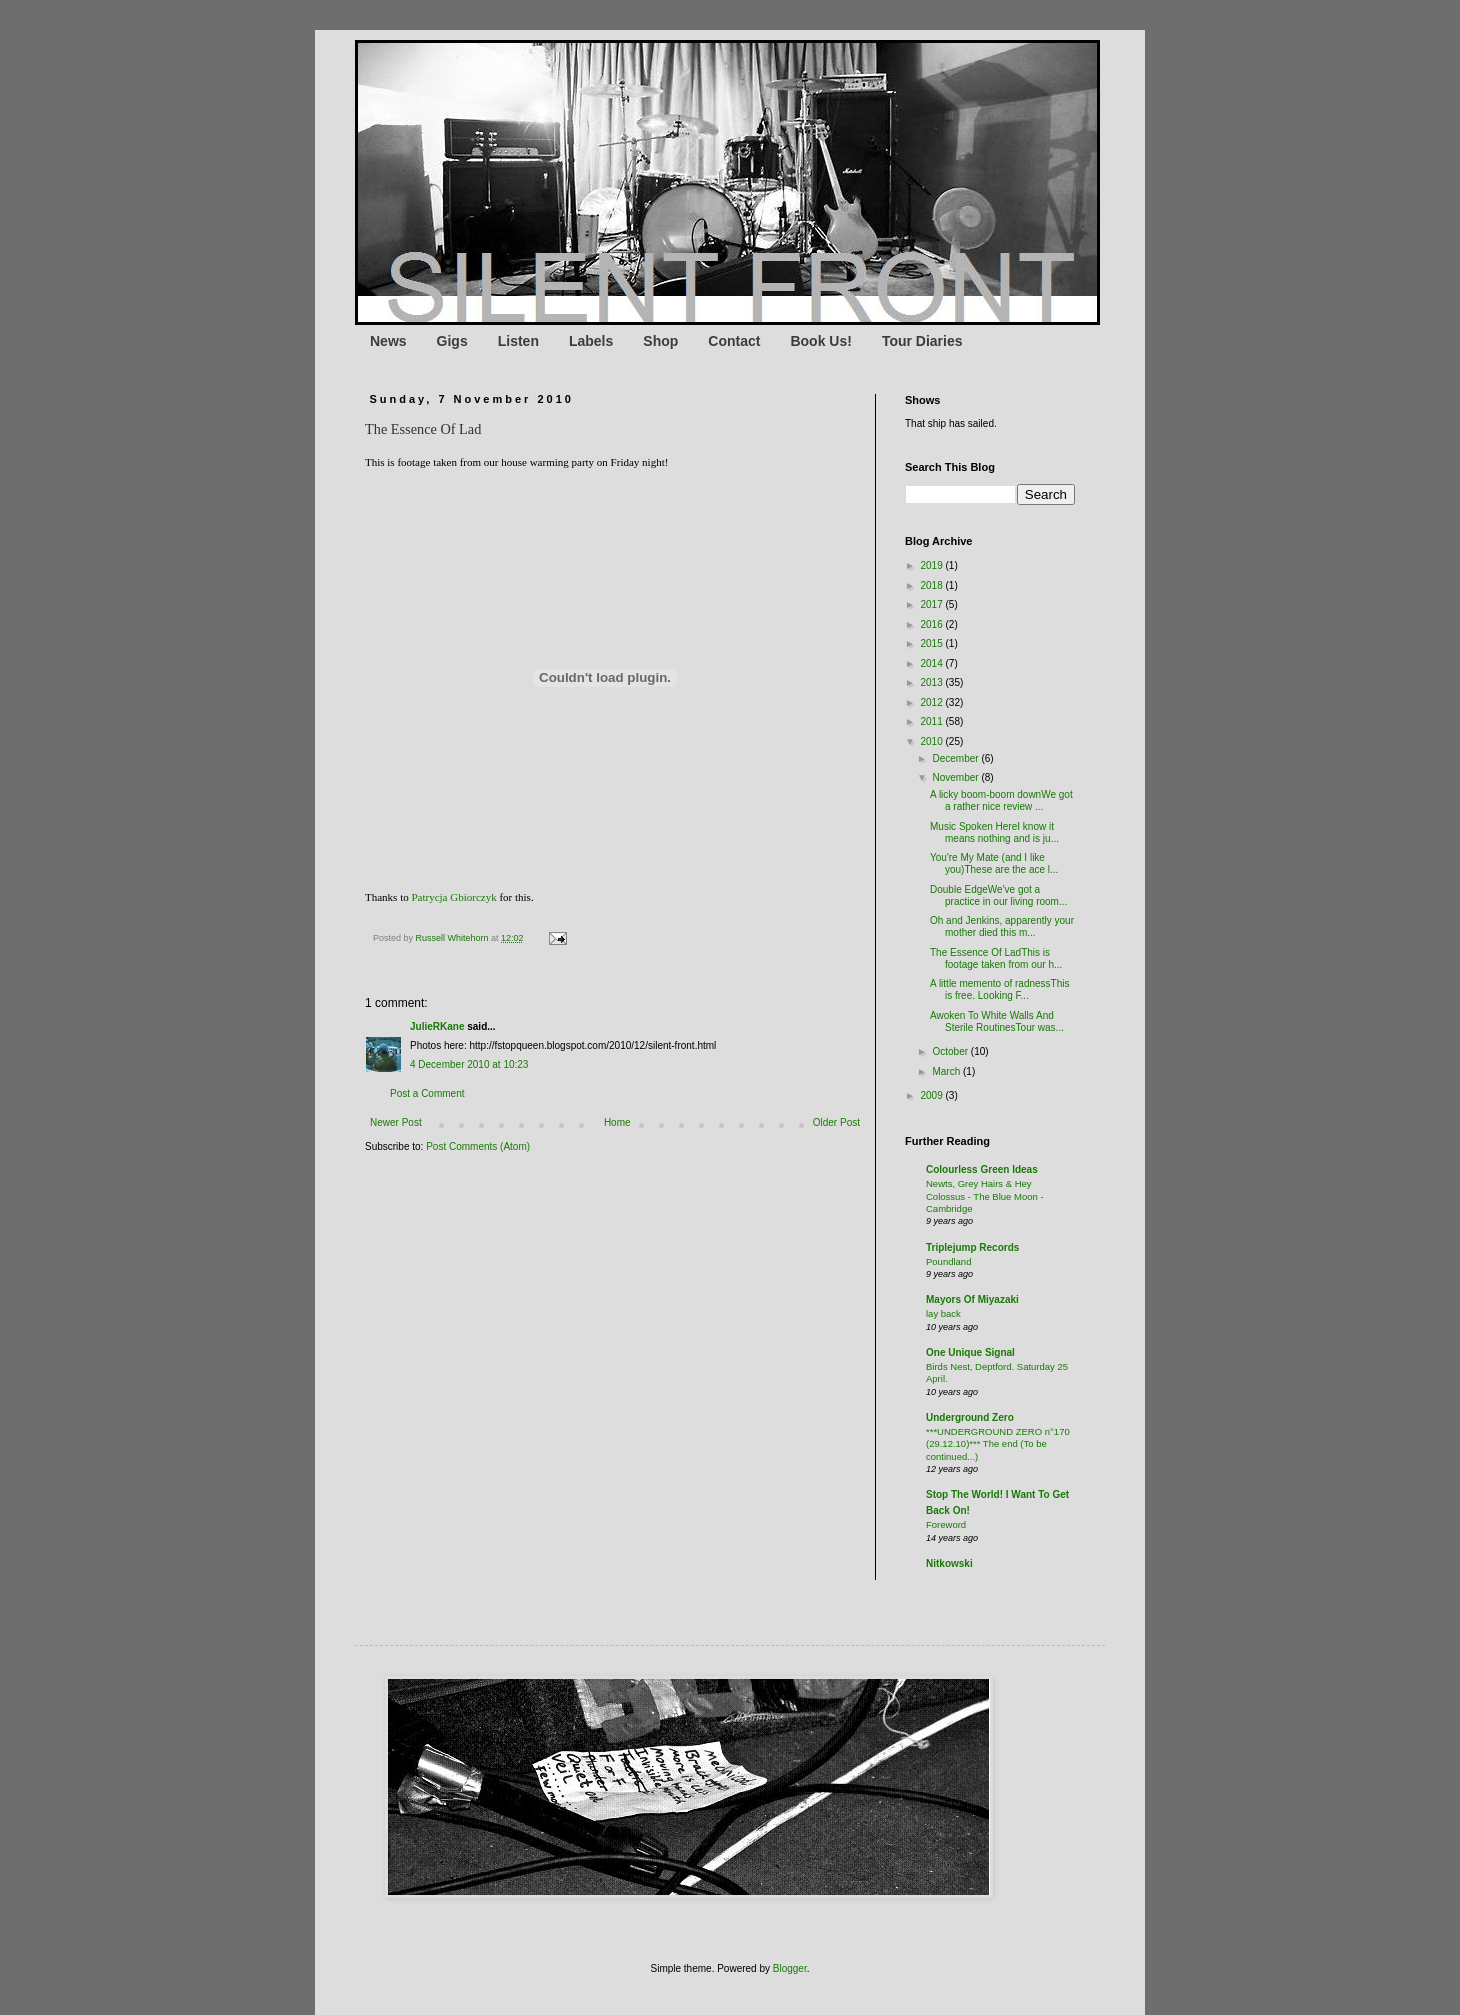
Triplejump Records (972, 1247)
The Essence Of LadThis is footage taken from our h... (996, 958)
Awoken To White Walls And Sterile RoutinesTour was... (997, 1021)
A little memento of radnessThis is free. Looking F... (1000, 989)
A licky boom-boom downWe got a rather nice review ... (1001, 800)
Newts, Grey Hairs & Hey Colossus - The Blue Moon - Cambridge (985, 1196)
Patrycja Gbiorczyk (453, 897)
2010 (932, 741)
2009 (932, 1095)
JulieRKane (437, 1026)
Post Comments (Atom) (478, 1146)
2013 (932, 682)
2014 (932, 663)
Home (617, 1122)
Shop (660, 341)
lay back (943, 1313)
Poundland (948, 1261)
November (956, 777)
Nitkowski (949, 1563)
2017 (932, 604)
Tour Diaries (922, 341)
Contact (734, 341)
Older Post (836, 1122)
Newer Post (396, 1122)
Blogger (790, 1968)
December (956, 758)
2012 (932, 702)
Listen (518, 341)
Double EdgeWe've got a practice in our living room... (998, 895)
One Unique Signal (970, 1352)
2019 (932, 565)
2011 (932, 721)
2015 (932, 643)
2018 (932, 585)
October (951, 1051)
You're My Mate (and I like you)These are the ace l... (994, 863)
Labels (591, 341)
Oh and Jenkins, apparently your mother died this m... (1002, 926)
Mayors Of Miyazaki (972, 1299)
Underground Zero (970, 1417)
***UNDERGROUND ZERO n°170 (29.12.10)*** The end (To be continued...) (998, 1444)
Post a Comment (427, 1093)
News (388, 341)
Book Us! (820, 341)
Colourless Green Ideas (982, 1169)
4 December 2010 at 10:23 (469, 1064)
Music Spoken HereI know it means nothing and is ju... (994, 832)
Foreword (946, 1524)
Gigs (452, 341)
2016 (932, 624)
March (947, 1071)
